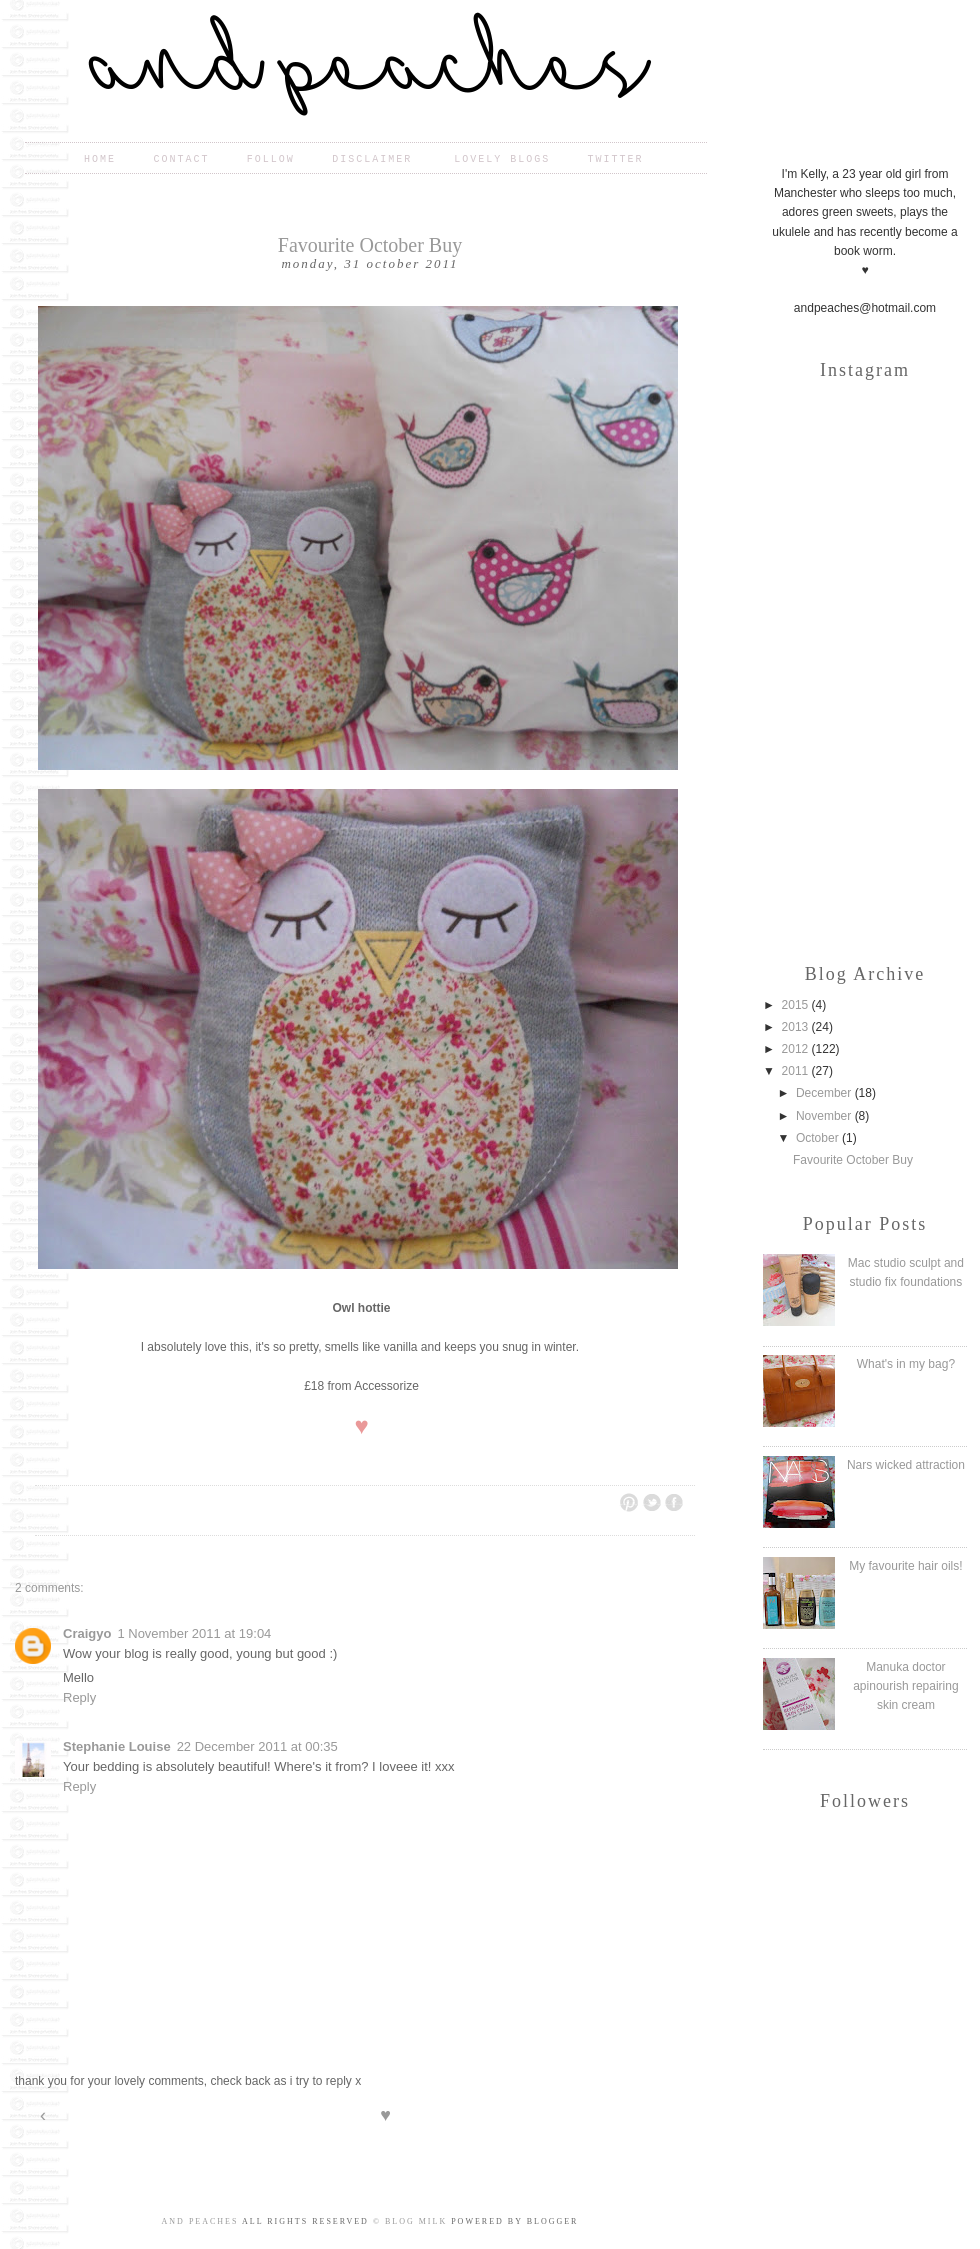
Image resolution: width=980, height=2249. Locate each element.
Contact (181, 159)
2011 (797, 1071)
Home (100, 159)
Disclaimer (376, 159)
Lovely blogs (502, 159)
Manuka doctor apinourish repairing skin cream (905, 1686)
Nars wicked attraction (906, 1465)
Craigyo (87, 1633)
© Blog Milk (410, 2221)
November (825, 1116)
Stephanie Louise (117, 1746)
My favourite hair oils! (905, 1566)
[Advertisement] (865, 817)
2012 (797, 1049)
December (825, 1093)
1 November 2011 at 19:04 (194, 1633)
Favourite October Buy (853, 1160)
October (819, 1138)
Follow (271, 159)
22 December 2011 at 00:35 (257, 1746)
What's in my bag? (906, 1364)
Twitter (616, 159)
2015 (797, 1005)
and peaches (200, 2221)
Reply (79, 1697)
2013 (797, 1027)
